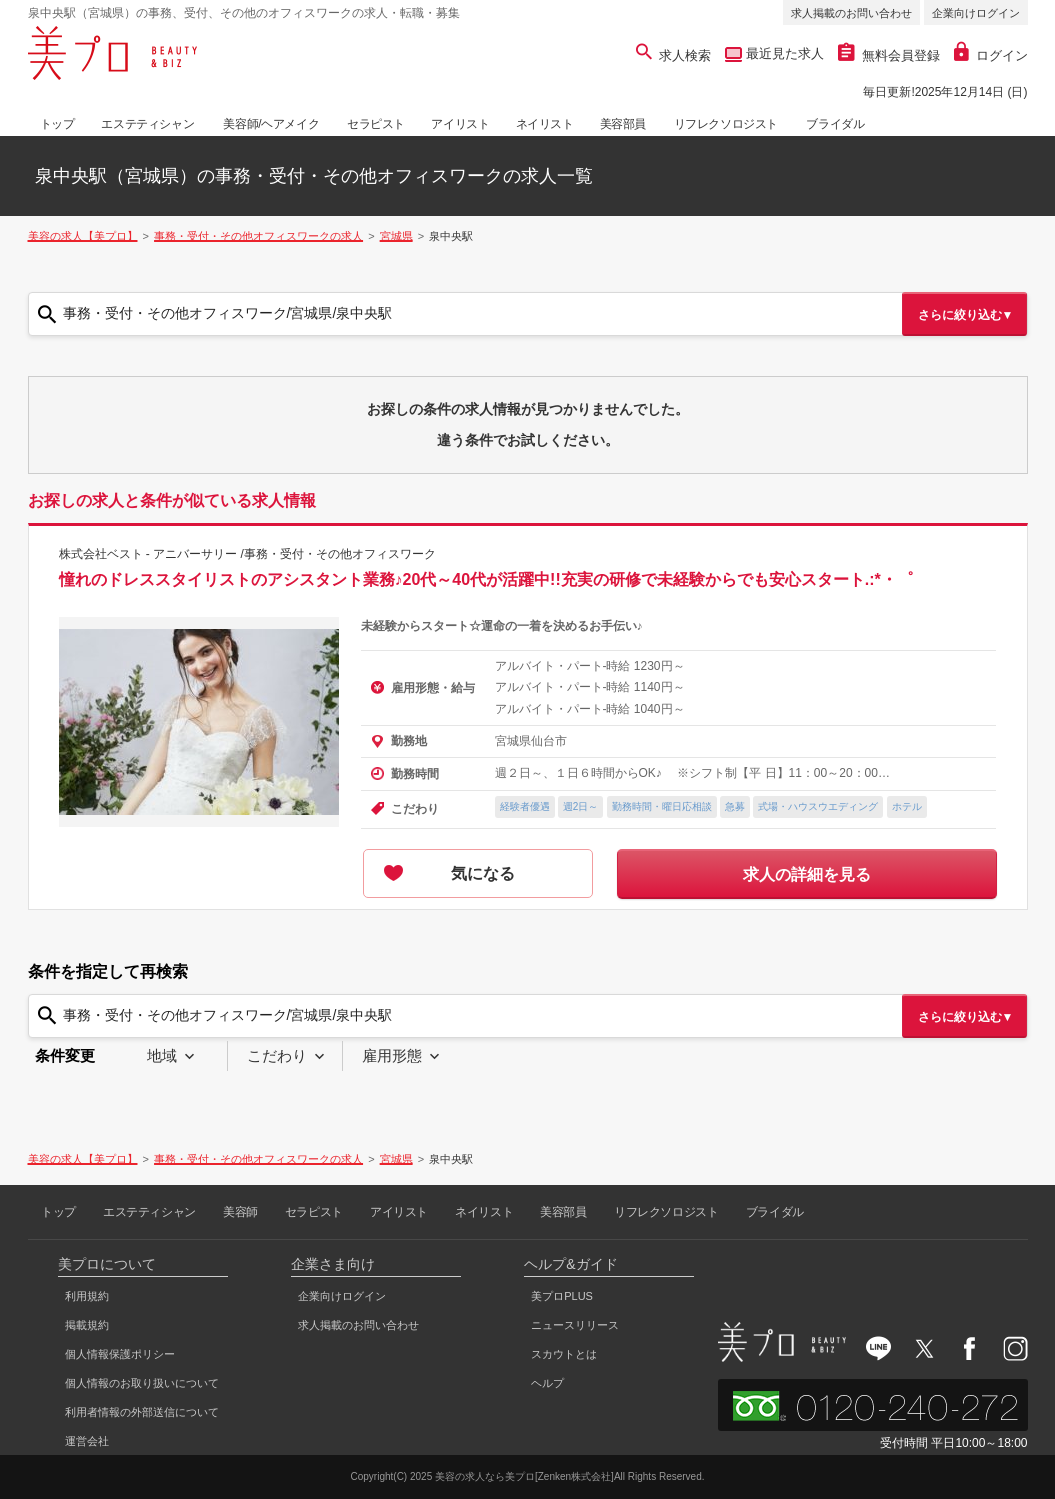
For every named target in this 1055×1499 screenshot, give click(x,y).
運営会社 (87, 1441)
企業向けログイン (976, 13)
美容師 (240, 1212)
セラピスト (376, 124)
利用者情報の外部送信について (142, 1412)
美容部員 (623, 124)
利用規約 (87, 1296)
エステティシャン (147, 124)
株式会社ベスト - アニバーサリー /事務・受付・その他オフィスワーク (247, 554)
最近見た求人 (783, 53)
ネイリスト (545, 124)
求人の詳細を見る (807, 874)
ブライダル (835, 124)
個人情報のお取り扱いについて (142, 1383)
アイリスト (460, 124)
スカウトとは (564, 1354)
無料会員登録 (889, 55)
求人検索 (673, 55)
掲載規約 (87, 1325)
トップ (57, 124)
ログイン (991, 55)
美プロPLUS (562, 1296)
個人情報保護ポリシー (120, 1354)
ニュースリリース (575, 1325)
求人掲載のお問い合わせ (851, 13)
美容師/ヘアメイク (271, 124)
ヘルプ (547, 1383)
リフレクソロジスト (726, 124)
